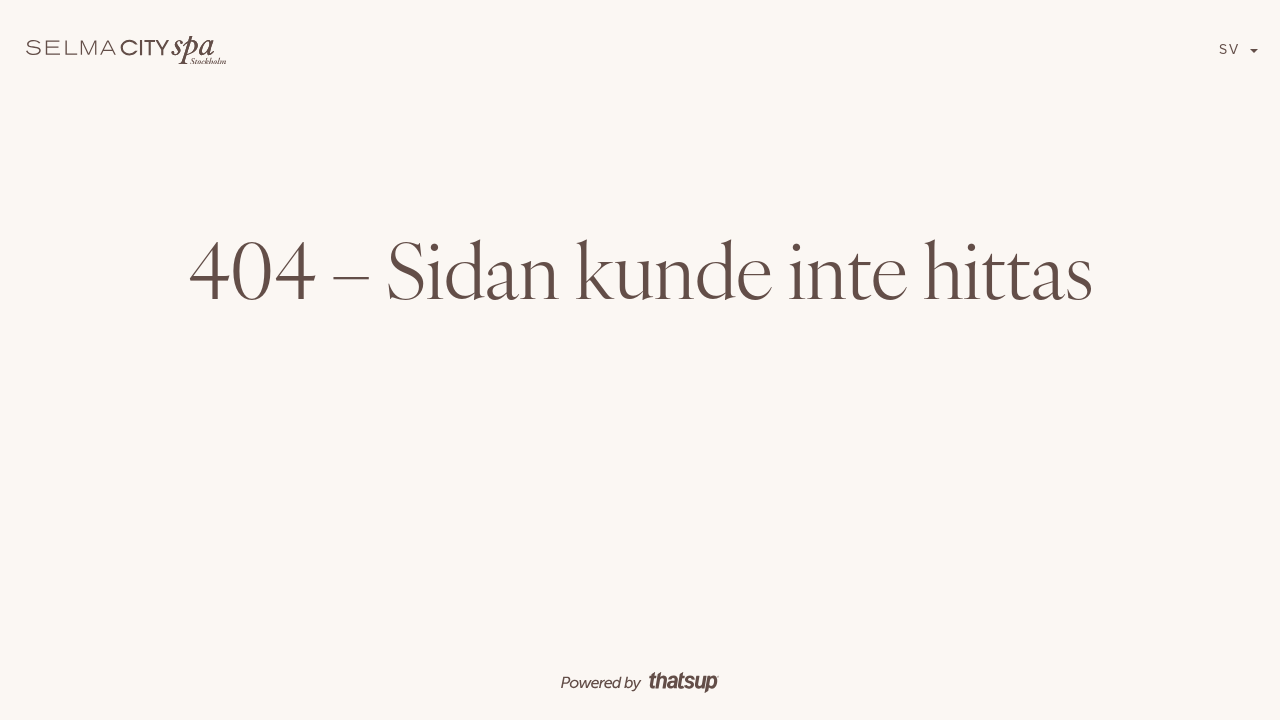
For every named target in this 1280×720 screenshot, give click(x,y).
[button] (1238, 50)
